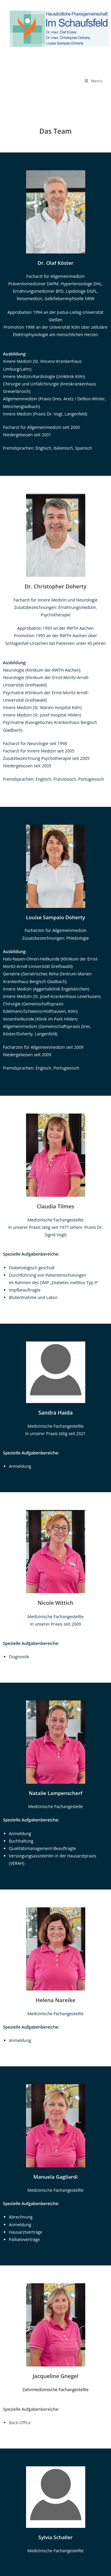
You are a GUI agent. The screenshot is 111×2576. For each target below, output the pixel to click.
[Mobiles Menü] (93, 81)
